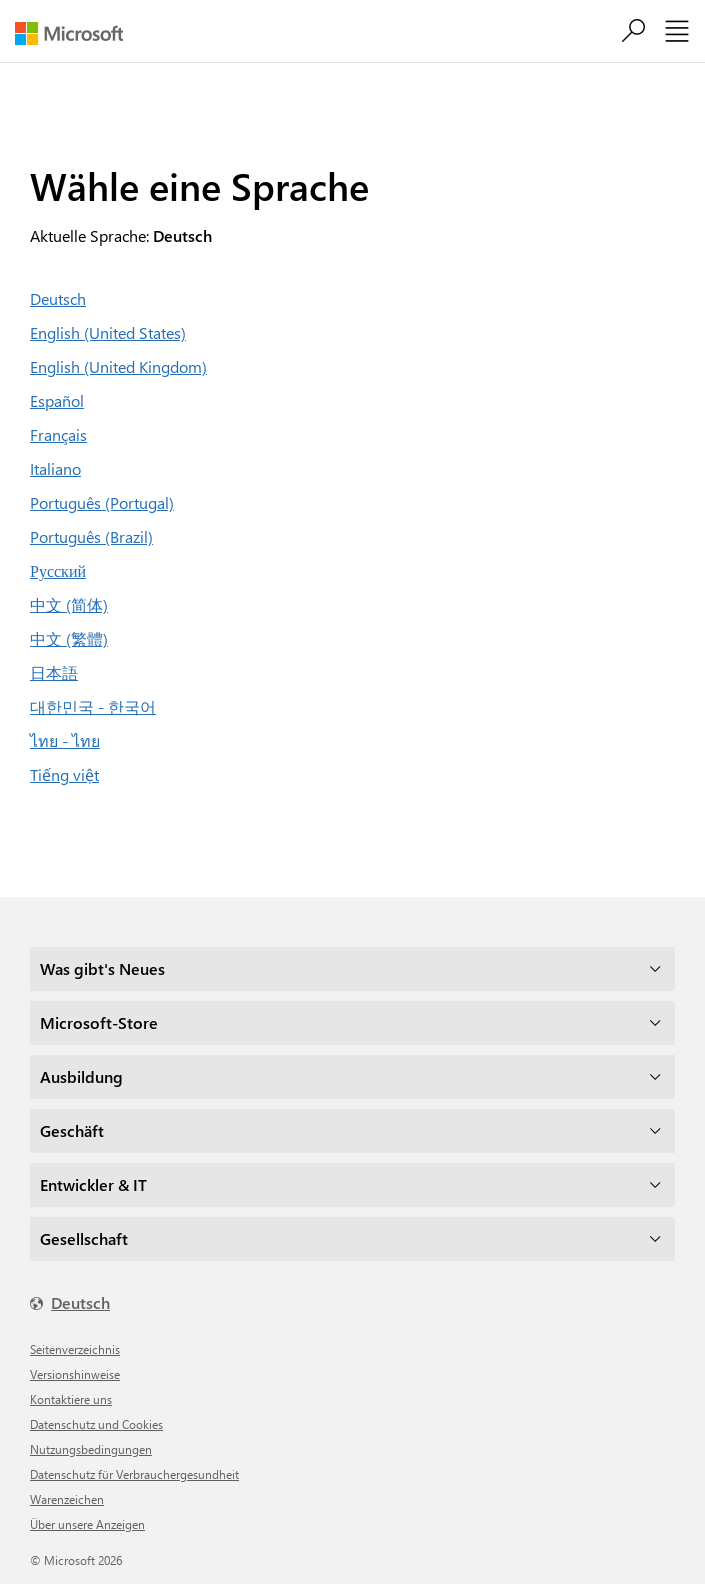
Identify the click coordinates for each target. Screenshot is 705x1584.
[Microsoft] (76, 33)
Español (57, 400)
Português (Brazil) (91, 536)
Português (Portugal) (102, 502)
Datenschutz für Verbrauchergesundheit (134, 1474)
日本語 (54, 672)
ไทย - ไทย (65, 740)
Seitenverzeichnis (75, 1349)
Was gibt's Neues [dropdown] (102, 968)
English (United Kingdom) (118, 366)
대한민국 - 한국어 (93, 706)
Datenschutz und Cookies (96, 1424)
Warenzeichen (67, 1499)
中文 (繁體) (69, 638)
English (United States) (108, 332)
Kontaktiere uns (71, 1399)
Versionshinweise (75, 1374)
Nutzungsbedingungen (91, 1449)
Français (58, 434)
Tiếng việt (64, 774)
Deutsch (58, 298)
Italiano (55, 468)
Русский (58, 570)
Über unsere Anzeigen (87, 1524)
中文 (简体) (69, 604)
